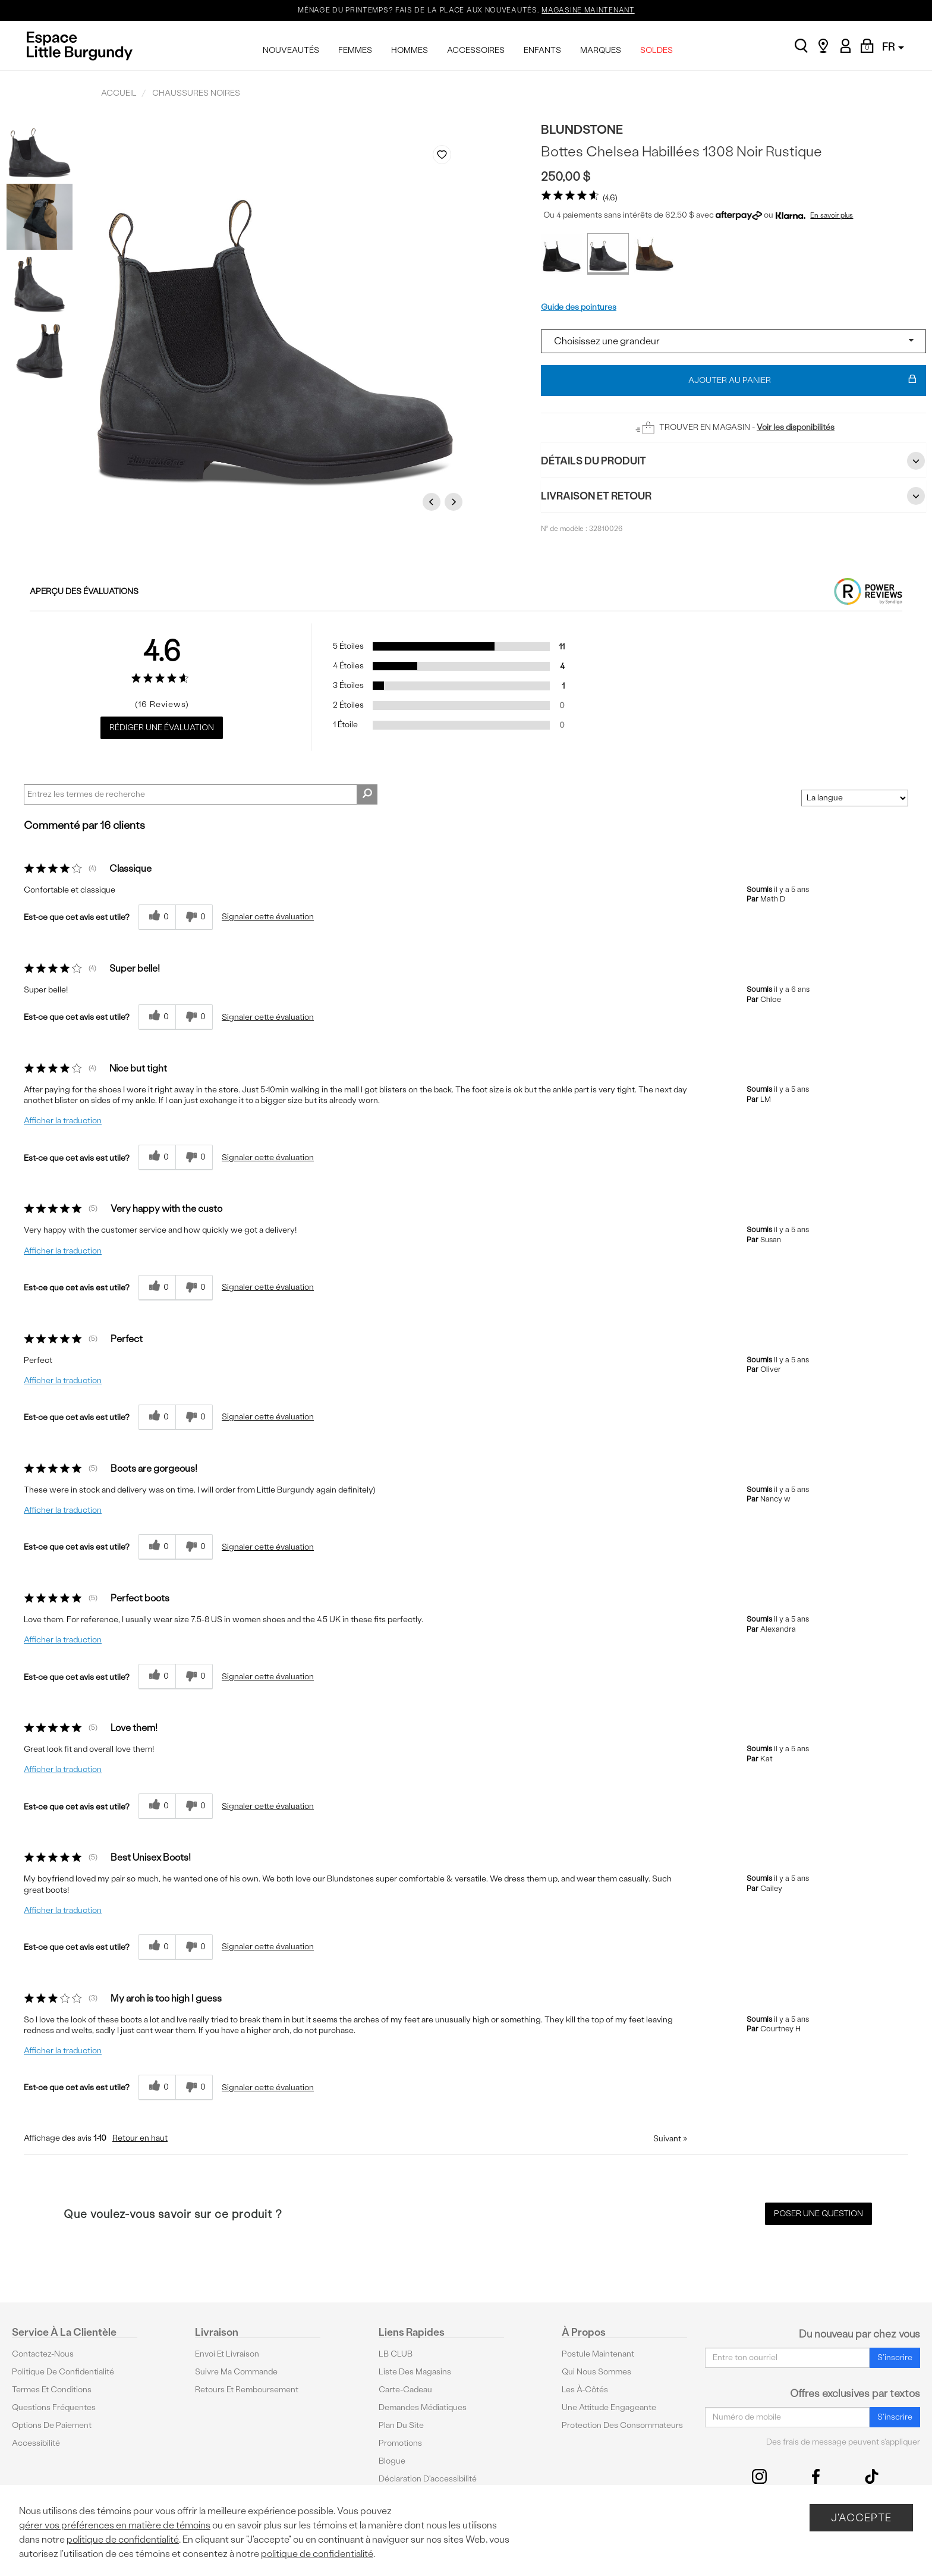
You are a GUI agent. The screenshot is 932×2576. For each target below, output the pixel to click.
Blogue (392, 2461)
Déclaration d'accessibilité (428, 2479)
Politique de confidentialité (63, 2372)
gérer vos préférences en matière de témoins (114, 2525)
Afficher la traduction (63, 1121)
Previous (433, 502)
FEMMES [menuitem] (355, 50)
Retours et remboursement (246, 2390)
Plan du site (401, 2425)
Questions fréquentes (54, 2407)
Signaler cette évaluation (268, 917)
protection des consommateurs (622, 2425)
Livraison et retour (733, 496)
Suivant (670, 2139)
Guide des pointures (578, 307)
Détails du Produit (733, 461)
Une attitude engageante (609, 2407)
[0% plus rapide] (194, 917)
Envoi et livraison (227, 2354)
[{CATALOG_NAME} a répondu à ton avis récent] (156, 917)
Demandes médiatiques (423, 2407)
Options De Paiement (52, 2425)
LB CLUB (396, 2354)
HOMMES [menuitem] (409, 50)
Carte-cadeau (405, 2390)
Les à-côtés (585, 2390)
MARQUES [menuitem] (600, 50)
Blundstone (582, 129)
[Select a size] (733, 341)
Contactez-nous (43, 2354)
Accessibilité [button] (36, 2443)
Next (455, 502)
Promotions (400, 2443)
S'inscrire (894, 2357)
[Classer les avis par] (854, 798)
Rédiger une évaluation (161, 727)
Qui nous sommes (596, 2372)
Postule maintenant (598, 2354)
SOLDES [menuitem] (656, 50)
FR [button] (893, 46)
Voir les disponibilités (796, 427)
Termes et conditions (52, 2390)
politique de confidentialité (123, 2539)
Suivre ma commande (236, 2372)
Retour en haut (140, 2138)
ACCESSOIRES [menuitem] (476, 50)
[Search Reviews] (200, 794)
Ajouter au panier (802, 381)
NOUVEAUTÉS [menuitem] (291, 50)
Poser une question (818, 2214)
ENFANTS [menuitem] (542, 50)
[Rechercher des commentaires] (367, 794)
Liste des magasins (415, 2372)
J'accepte (861, 2517)
